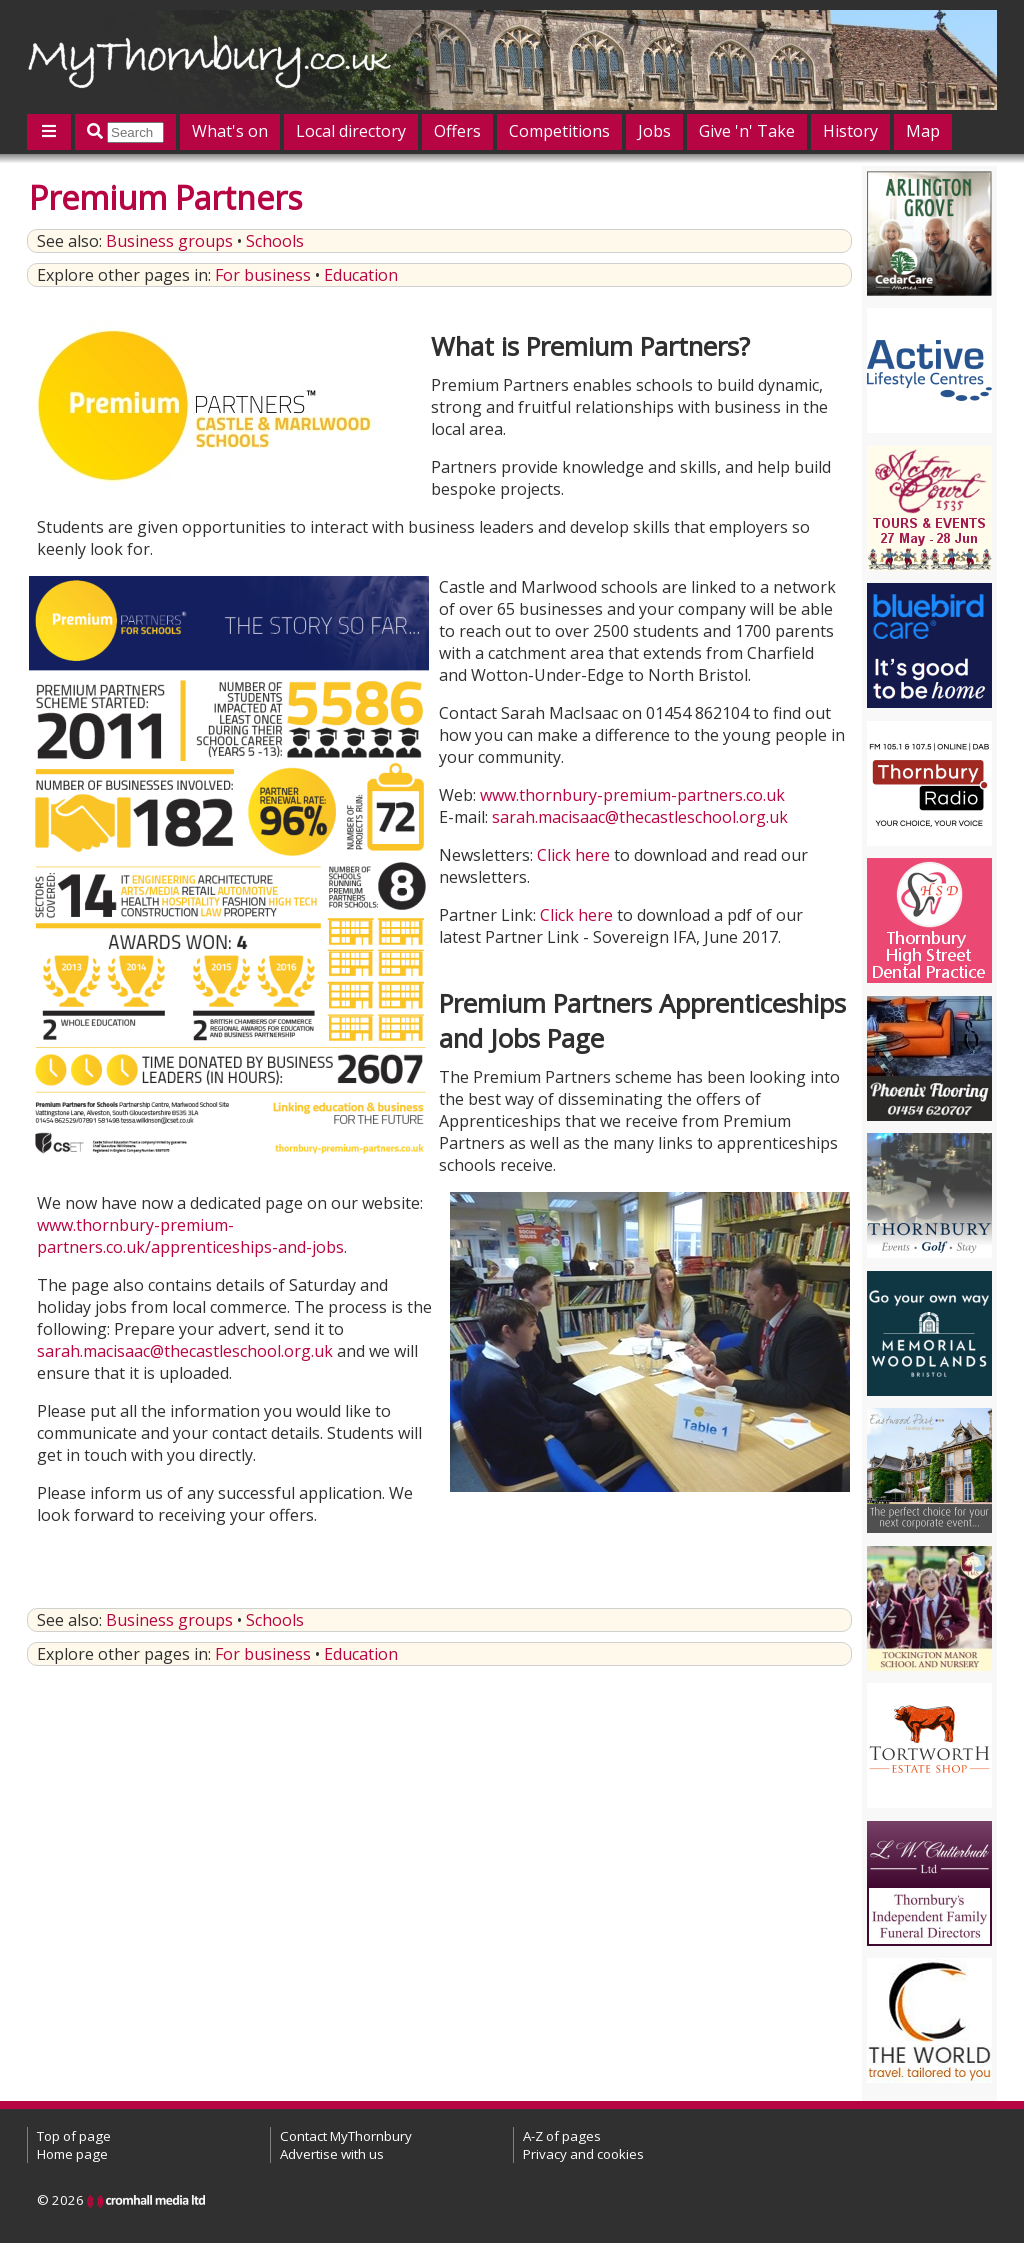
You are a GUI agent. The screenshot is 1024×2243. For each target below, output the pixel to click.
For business (263, 275)
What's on (230, 131)
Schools (275, 241)
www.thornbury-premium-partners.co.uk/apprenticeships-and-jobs (190, 1236)
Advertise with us (332, 2154)
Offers (457, 131)
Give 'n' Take (747, 131)
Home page (72, 2154)
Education (361, 275)
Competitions (559, 131)
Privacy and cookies (583, 2154)
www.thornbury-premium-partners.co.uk (632, 795)
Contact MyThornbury (346, 2136)
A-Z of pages (562, 2136)
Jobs (654, 131)
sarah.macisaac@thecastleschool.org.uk (640, 817)
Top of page (74, 2136)
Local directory (351, 131)
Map (923, 131)
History (850, 131)
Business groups (169, 241)
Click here (573, 855)
